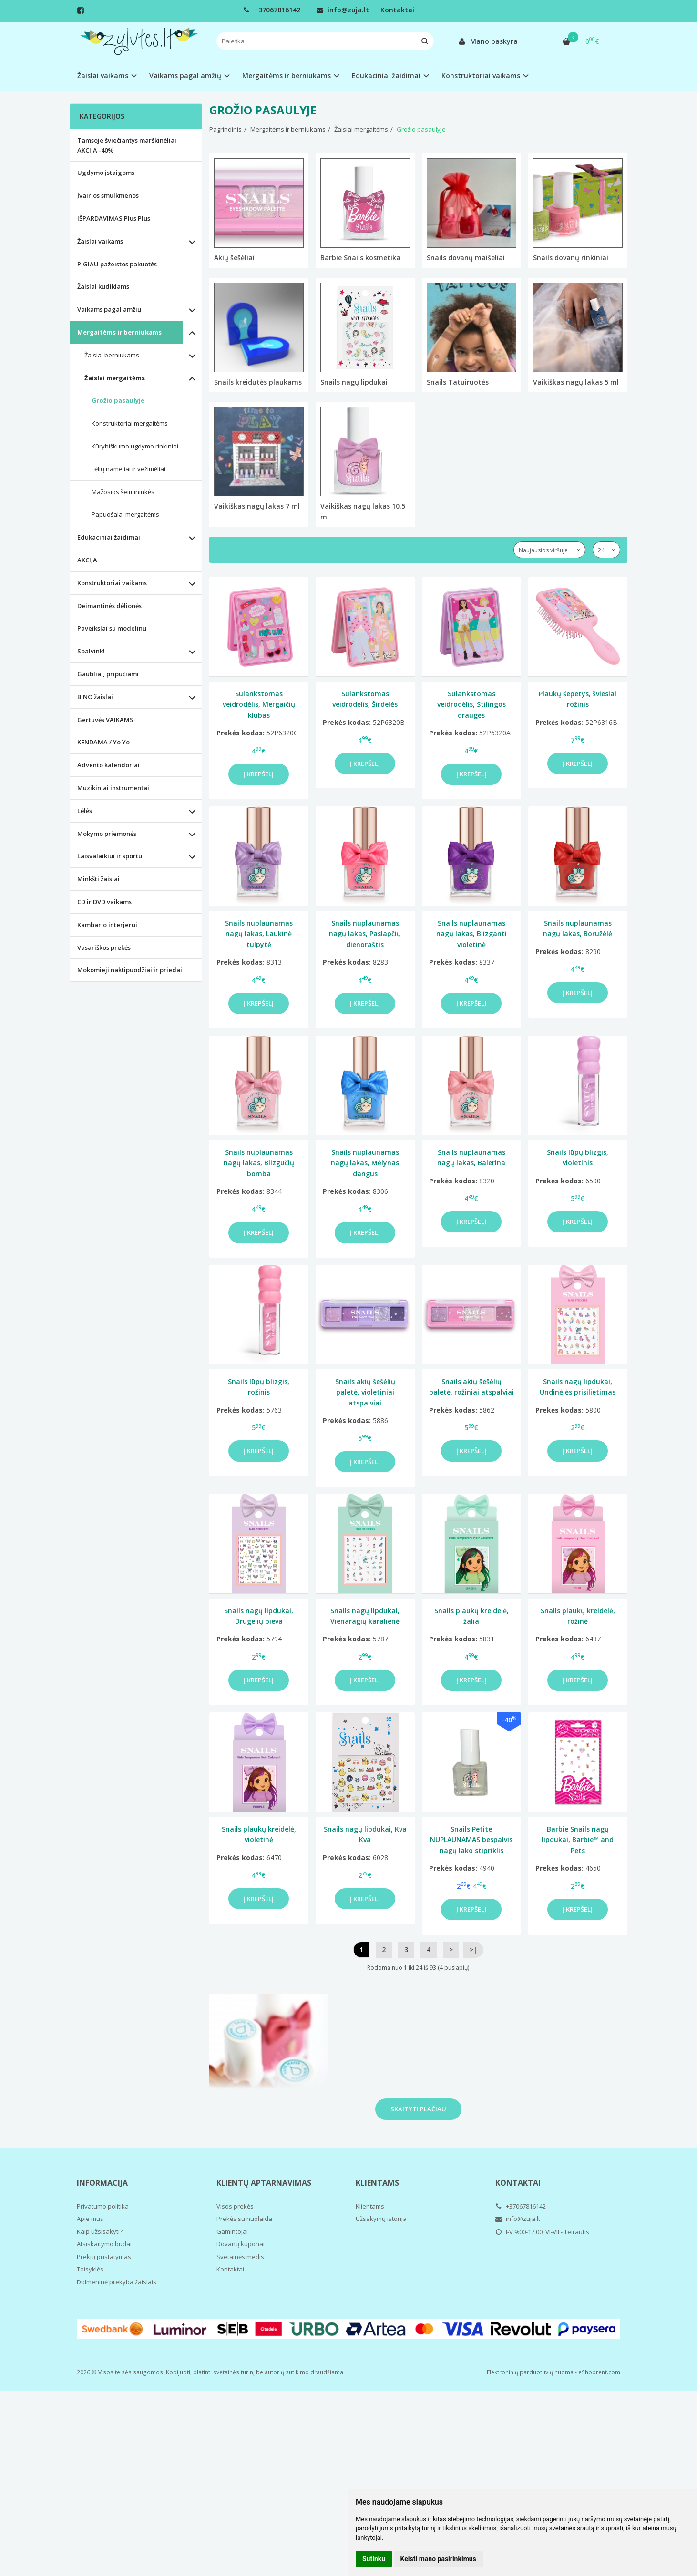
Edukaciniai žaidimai (108, 537)
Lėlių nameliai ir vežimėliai (128, 469)
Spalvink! (91, 651)
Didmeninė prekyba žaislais (116, 2282)
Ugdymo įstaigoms (105, 172)
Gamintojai (232, 2231)
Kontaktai (397, 9)
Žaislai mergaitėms (114, 378)
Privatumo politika (103, 2206)
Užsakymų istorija (381, 2218)
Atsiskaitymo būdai (104, 2244)
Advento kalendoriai (108, 765)
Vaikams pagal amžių (109, 309)
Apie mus (90, 2218)
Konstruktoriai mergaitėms (130, 423)
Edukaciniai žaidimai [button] (386, 75)
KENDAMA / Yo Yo (103, 742)
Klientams (377, 2183)
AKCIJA (87, 560)
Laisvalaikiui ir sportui (110, 856)
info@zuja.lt (343, 9)
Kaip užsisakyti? (100, 2231)
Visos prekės (235, 2206)
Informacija (102, 2183)
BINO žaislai (95, 696)
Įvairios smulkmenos (108, 195)
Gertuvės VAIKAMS (105, 719)
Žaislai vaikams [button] (102, 75)
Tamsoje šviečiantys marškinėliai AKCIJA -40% (126, 145)
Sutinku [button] (373, 2559)
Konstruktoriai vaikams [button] (480, 75)
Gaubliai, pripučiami (108, 674)
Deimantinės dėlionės (109, 605)
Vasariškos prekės (104, 947)
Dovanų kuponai (240, 2244)
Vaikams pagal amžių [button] (185, 75)
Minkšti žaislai (98, 879)
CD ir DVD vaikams (104, 901)
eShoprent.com (599, 2372)
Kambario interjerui (107, 924)
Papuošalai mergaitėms (125, 514)
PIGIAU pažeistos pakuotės (117, 264)
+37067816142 (271, 9)
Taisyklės (90, 2269)
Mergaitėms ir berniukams (119, 332)
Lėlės (84, 810)
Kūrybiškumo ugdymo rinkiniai (135, 446)
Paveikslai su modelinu (111, 628)
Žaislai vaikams (100, 241)
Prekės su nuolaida (244, 2218)
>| (473, 1949)
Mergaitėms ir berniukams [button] (286, 75)
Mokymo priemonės (106, 833)
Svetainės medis (240, 2256)
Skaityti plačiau (418, 2109)
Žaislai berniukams (111, 355)
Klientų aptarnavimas (263, 2183)
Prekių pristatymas (104, 2256)
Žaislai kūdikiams (103, 286)
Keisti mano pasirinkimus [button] (438, 2559)
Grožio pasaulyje (118, 400)
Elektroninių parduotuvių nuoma (530, 2372)
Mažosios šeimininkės (123, 492)
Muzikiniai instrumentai (113, 788)
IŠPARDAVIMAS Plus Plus (113, 218)
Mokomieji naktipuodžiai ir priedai (129, 970)
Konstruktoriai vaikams (112, 583)
